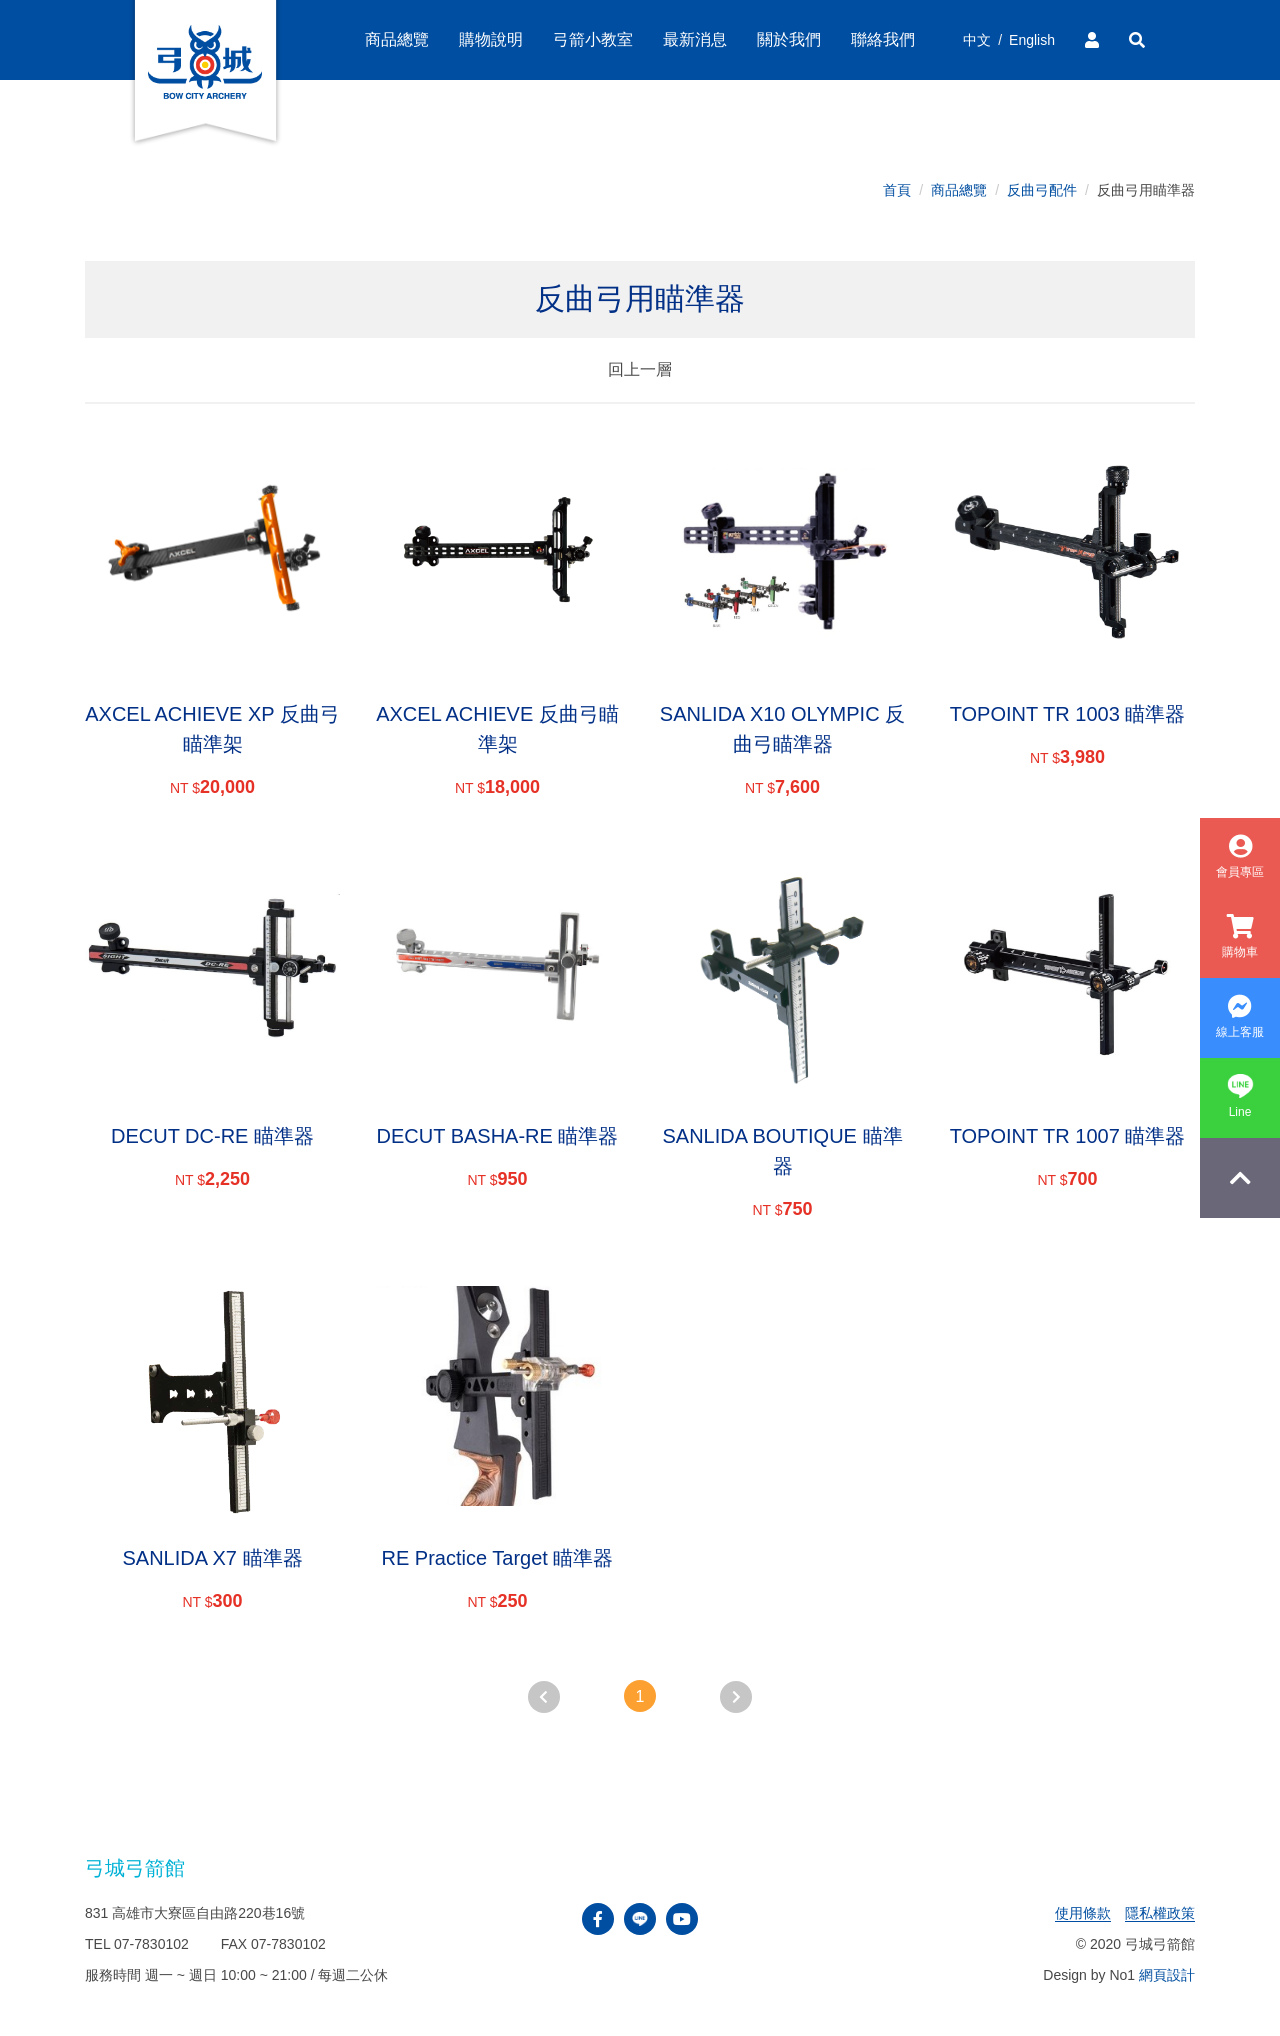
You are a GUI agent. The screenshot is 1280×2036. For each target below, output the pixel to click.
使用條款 (1083, 1913)
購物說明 (491, 39)
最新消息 (695, 39)
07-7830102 (151, 1944)
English (1032, 40)
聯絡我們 (883, 39)
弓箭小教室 (593, 39)
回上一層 (640, 369)
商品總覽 (959, 190)
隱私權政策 (1160, 1913)
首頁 (897, 190)
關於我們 (789, 39)
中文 (977, 40)
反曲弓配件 (1042, 190)
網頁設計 (1167, 1975)
